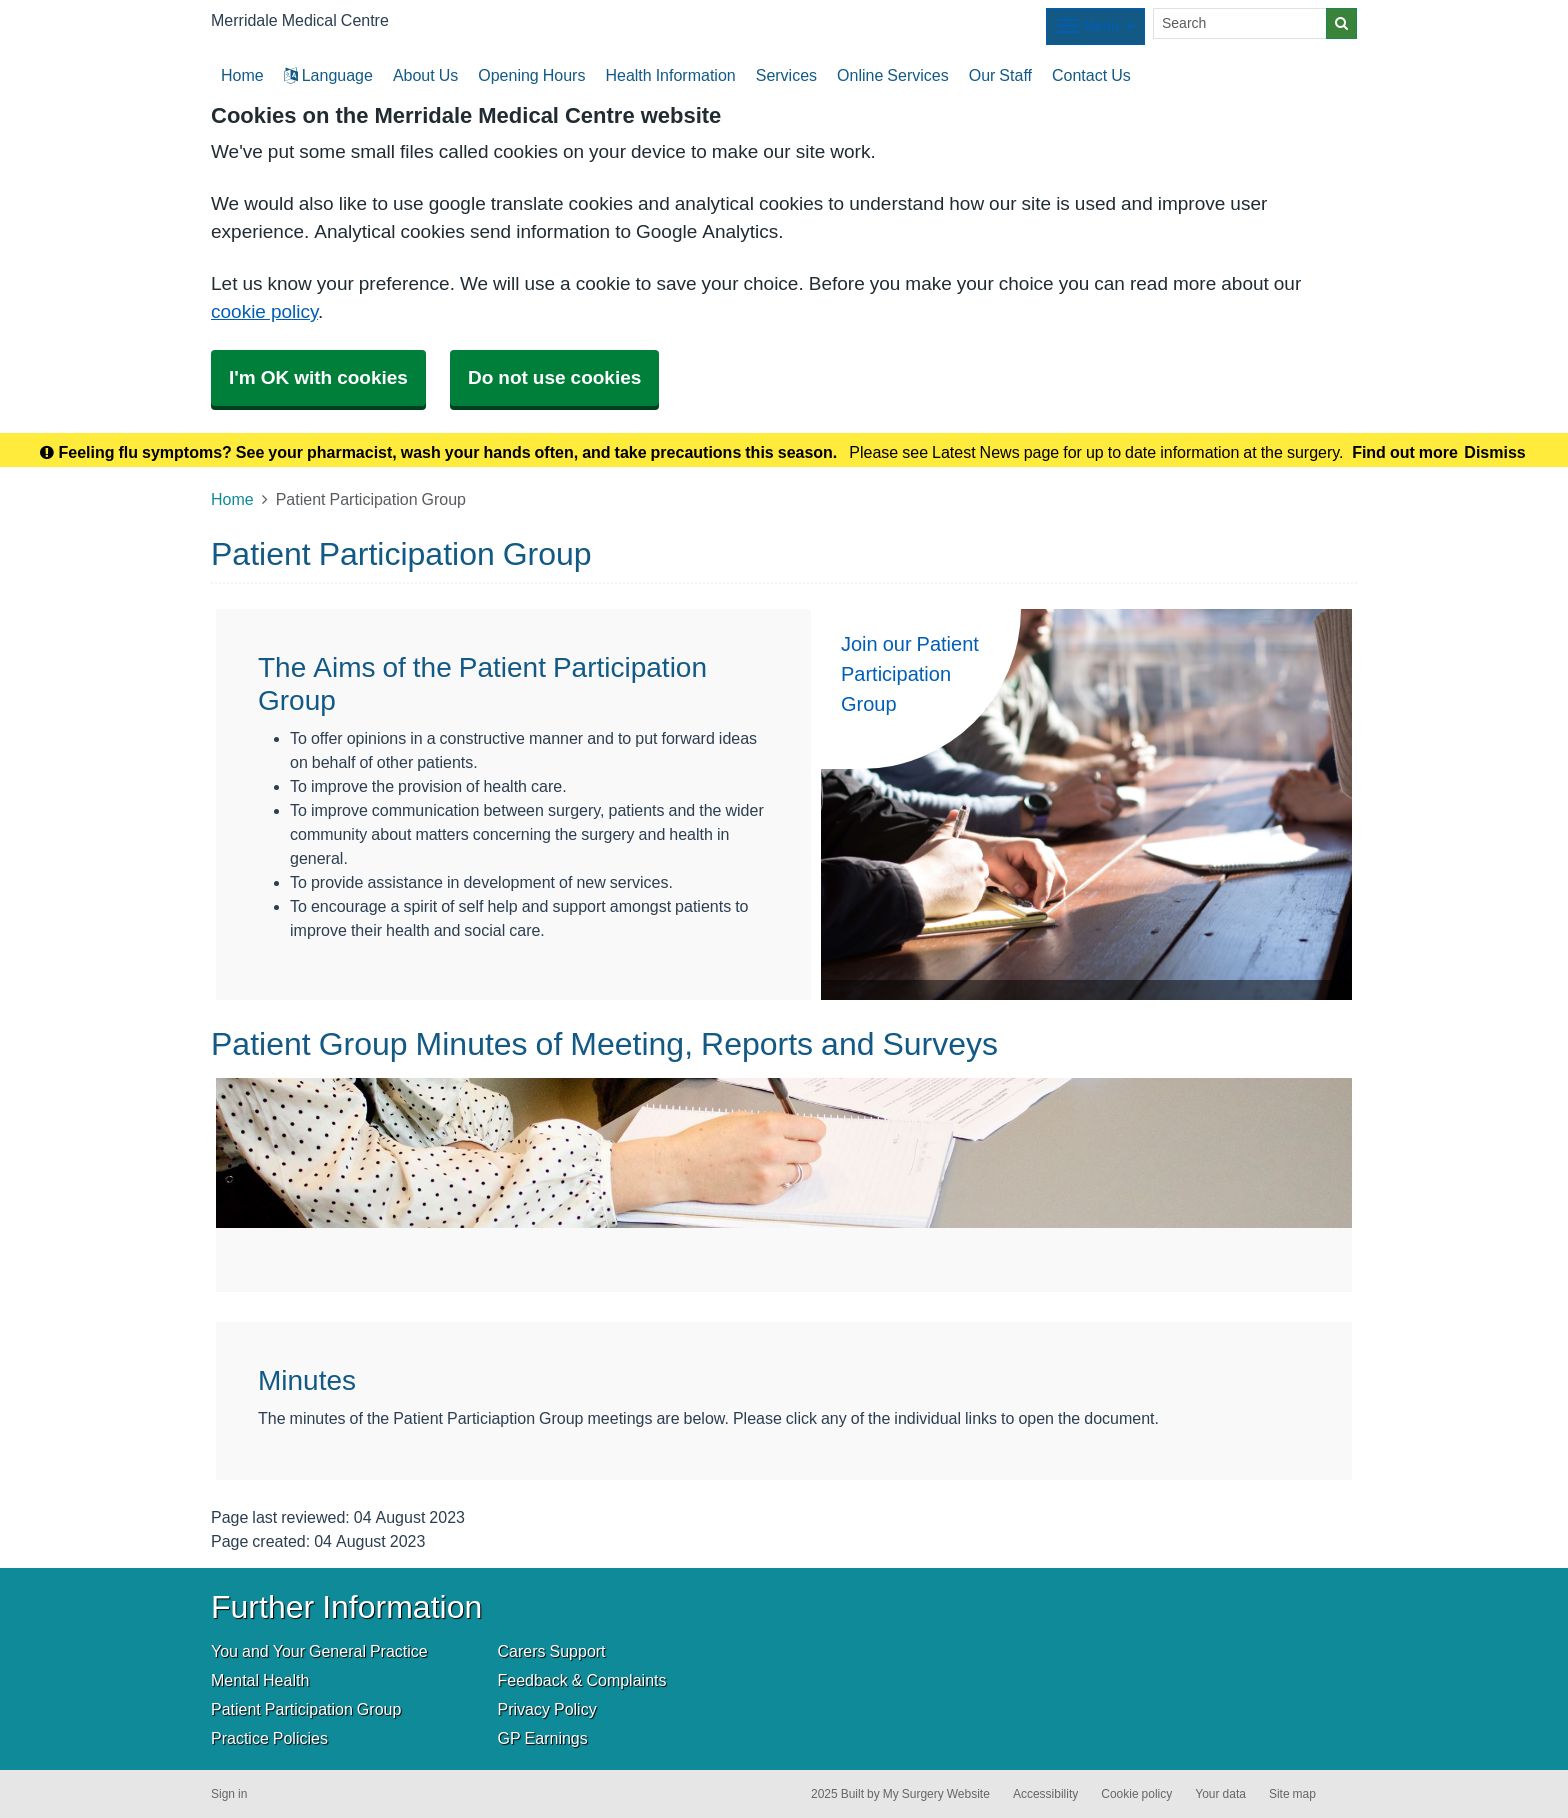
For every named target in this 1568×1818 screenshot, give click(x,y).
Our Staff (1000, 75)
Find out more (1405, 452)
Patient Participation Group (306, 1709)
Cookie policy (1136, 1794)
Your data (1220, 1794)
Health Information (670, 75)
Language (328, 75)
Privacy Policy (547, 1709)
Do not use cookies (554, 377)
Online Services (893, 75)
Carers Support (552, 1651)
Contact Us (1091, 75)
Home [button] (242, 75)
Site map (1292, 1794)
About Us (425, 75)
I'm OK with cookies (318, 377)
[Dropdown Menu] (1095, 26)
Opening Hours (531, 75)
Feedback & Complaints (582, 1680)
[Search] (1240, 23)
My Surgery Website (936, 1794)
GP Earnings (543, 1738)
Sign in (229, 1794)
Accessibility (1045, 1794)
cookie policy (264, 311)
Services (786, 75)
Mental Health (260, 1680)
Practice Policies (269, 1738)
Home (232, 499)
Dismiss (1494, 452)
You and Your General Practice (319, 1651)
